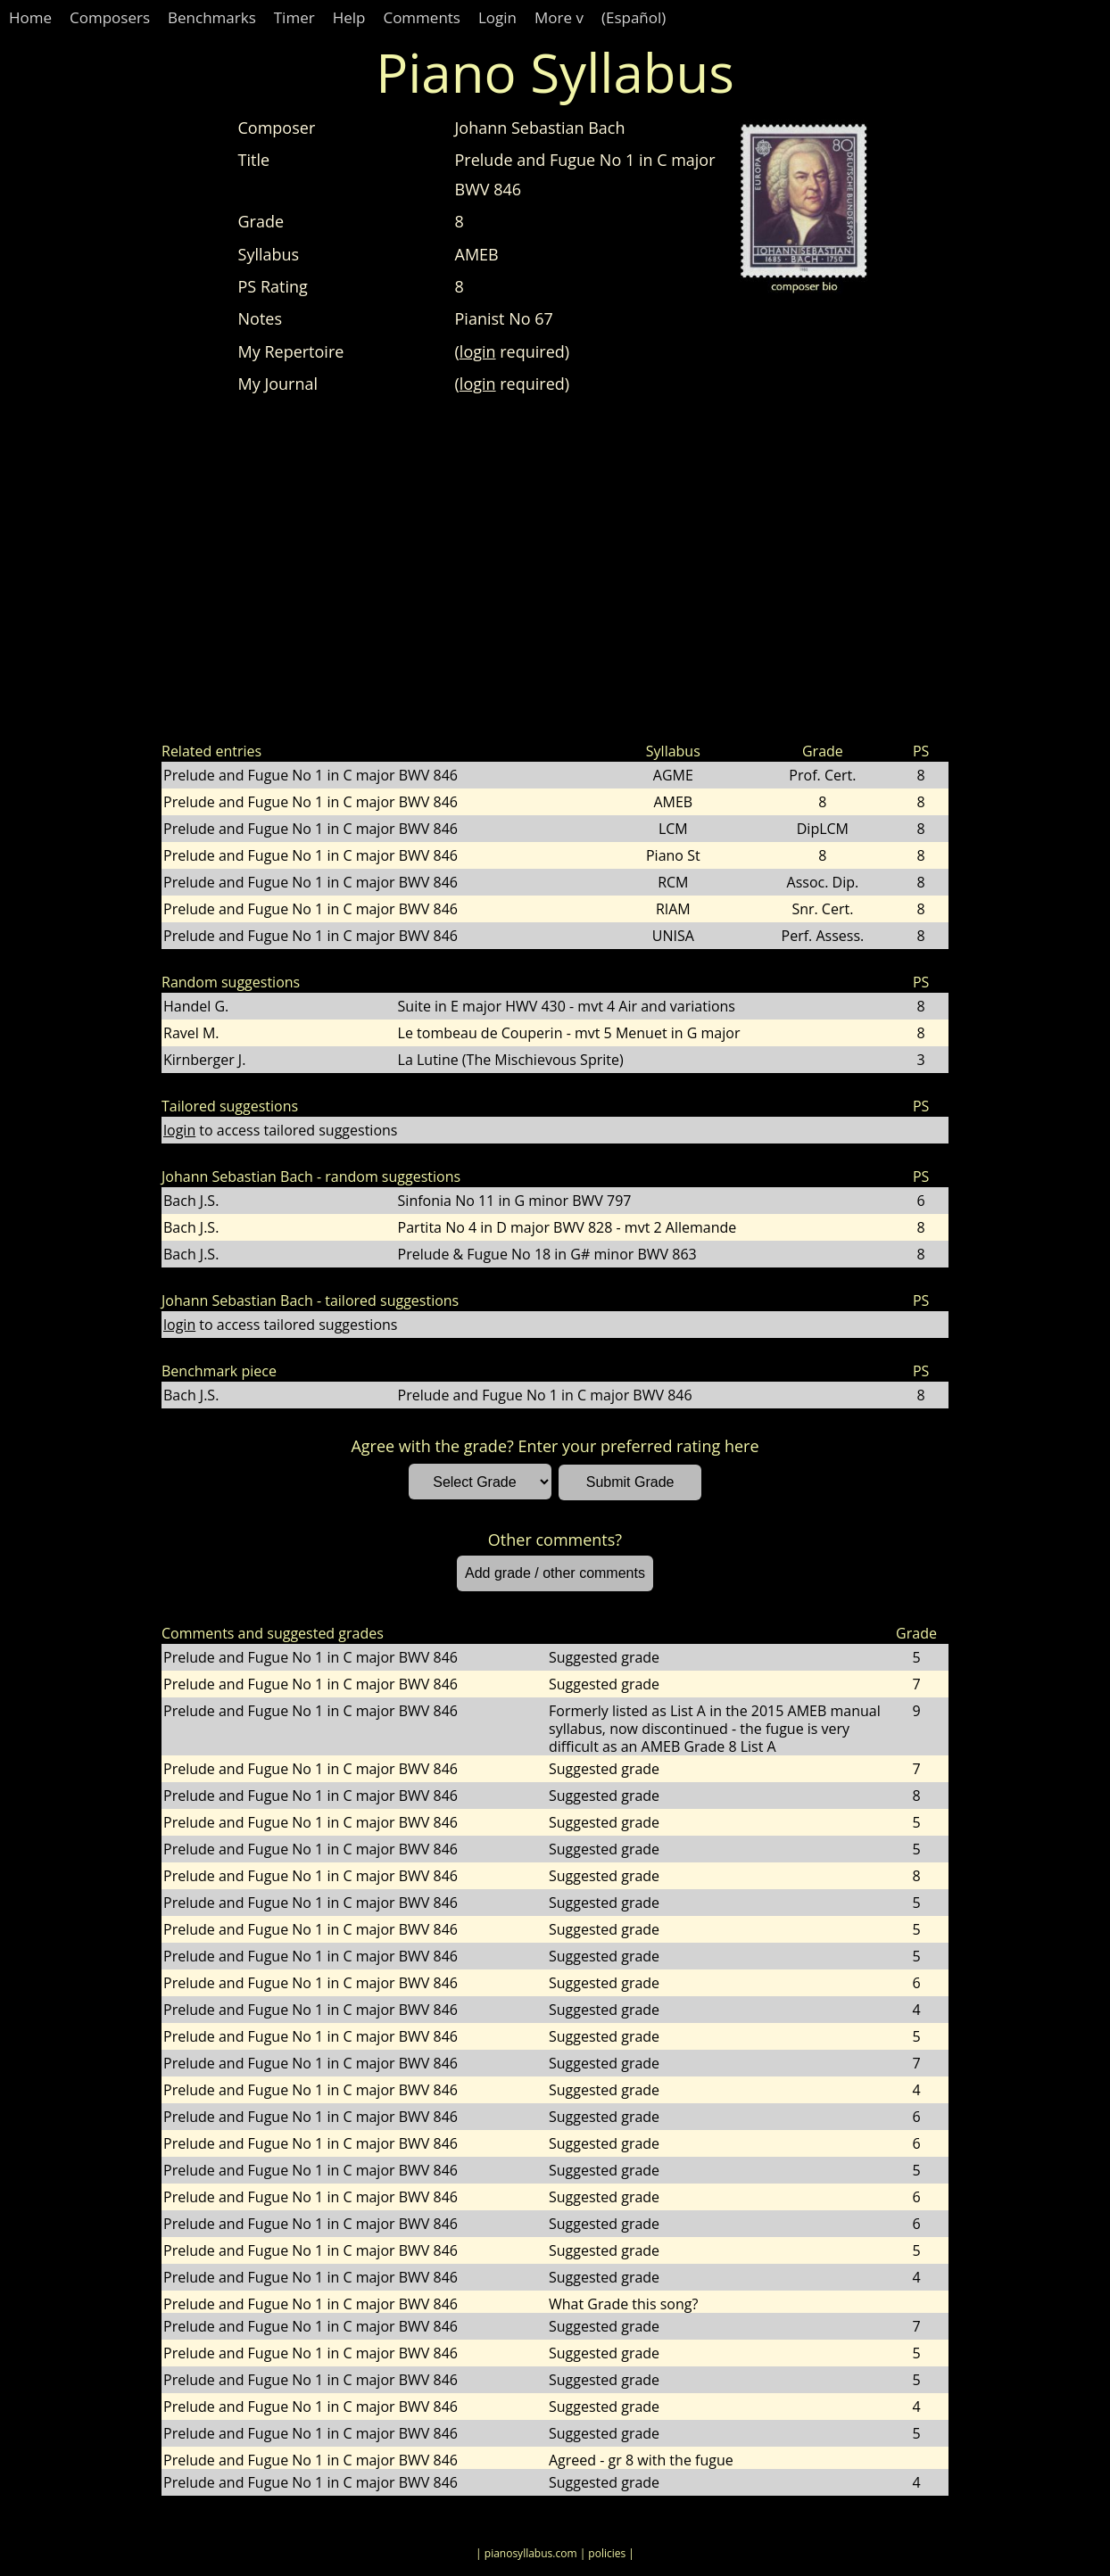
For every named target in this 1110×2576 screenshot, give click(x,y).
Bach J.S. (191, 1200)
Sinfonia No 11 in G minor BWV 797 (515, 1200)
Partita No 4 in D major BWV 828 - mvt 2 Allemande (567, 1227)
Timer (294, 17)
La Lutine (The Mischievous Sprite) (511, 1059)
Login (497, 17)
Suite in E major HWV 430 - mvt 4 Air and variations (566, 1006)
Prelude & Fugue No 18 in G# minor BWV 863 (547, 1254)
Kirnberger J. (204, 1059)
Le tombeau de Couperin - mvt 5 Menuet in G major (569, 1033)
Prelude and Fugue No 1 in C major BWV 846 (310, 775)
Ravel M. (191, 1033)
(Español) (633, 17)
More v (559, 17)
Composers (110, 17)
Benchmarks (212, 17)
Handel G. (195, 1006)
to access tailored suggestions (280, 1130)
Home (30, 17)
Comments (421, 17)
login (478, 351)
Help (349, 17)
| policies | (607, 2553)
